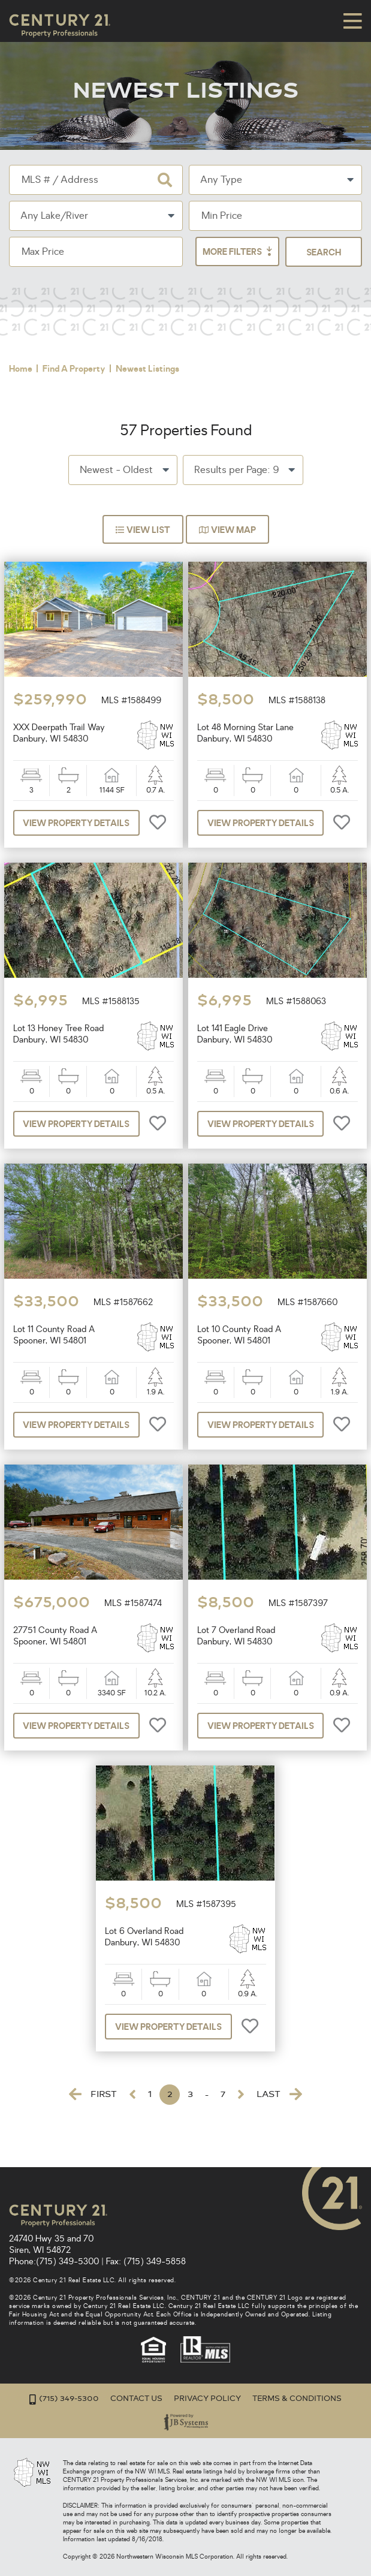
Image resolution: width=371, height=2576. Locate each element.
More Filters (309, 252)
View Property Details (76, 852)
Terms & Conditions (297, 2398)
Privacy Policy (207, 2398)
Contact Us (136, 2398)
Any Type (221, 179)
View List (141, 559)
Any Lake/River (54, 215)
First (93, 2123)
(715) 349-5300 (67, 2261)
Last (279, 2123)
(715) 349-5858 (154, 2261)
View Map (229, 559)
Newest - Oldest (116, 499)
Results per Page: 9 (236, 499)
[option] (93, 648)
